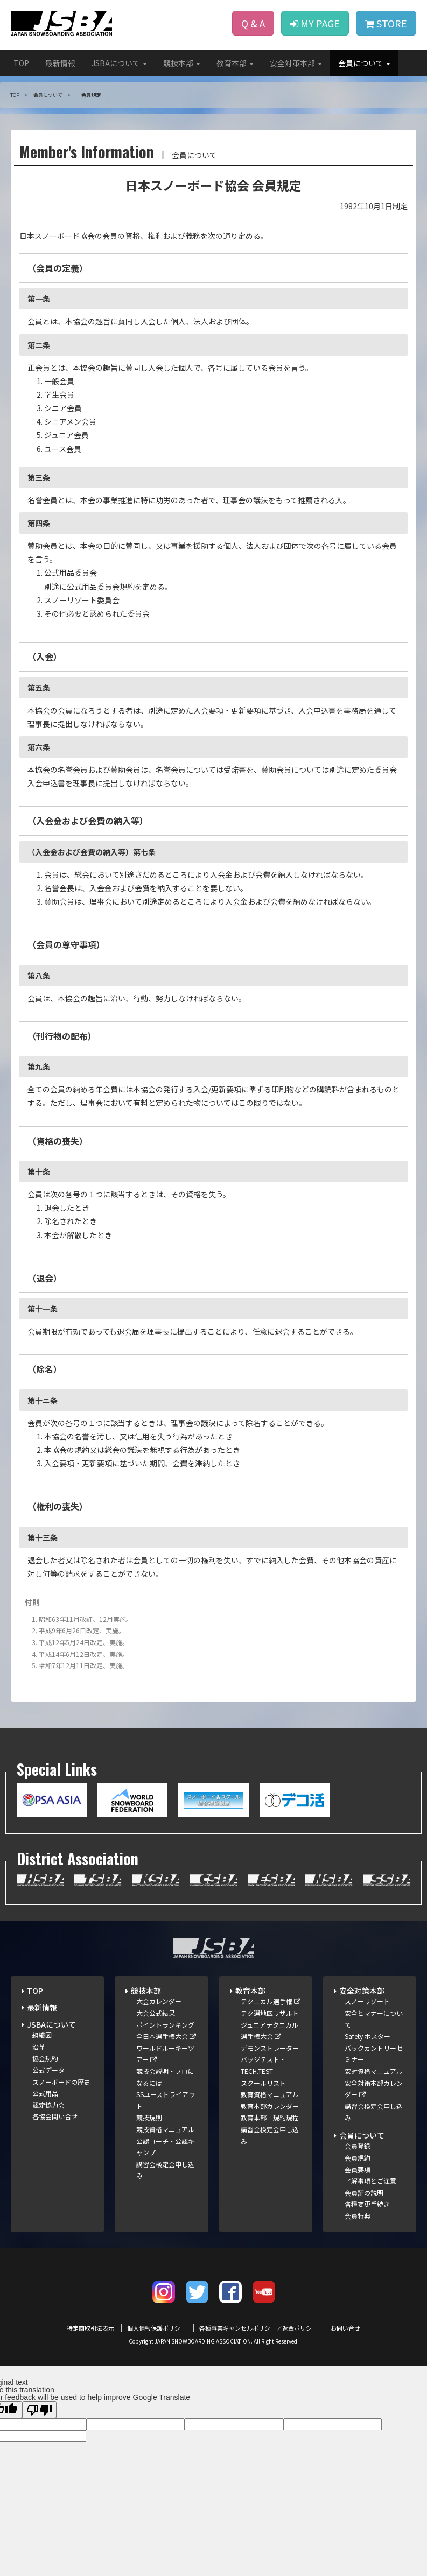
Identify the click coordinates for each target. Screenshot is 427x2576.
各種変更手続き (367, 2203)
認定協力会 (48, 2104)
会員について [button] (364, 63)
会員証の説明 (364, 2192)
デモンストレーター (270, 2047)
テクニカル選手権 (270, 2001)
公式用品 (45, 2093)
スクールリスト (263, 2082)
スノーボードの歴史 (61, 2081)
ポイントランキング (165, 2024)
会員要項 (357, 2169)
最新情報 (60, 63)
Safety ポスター (367, 2036)
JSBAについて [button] (119, 63)
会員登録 (357, 2145)
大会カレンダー (158, 2001)
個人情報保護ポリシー (156, 2328)
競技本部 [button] (181, 63)
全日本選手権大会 (166, 2036)
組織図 (42, 2034)
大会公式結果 (155, 2012)
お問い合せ (345, 2328)
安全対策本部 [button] (296, 63)
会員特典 (357, 2215)
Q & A (253, 23)
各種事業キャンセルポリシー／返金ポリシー (258, 2328)
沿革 (38, 2046)
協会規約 (45, 2058)
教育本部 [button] (235, 63)
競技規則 (149, 2117)
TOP (21, 63)
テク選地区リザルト (270, 2012)
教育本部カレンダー (270, 2106)
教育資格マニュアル (270, 2094)
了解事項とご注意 (370, 2180)
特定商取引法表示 (90, 2328)
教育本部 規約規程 (270, 2117)
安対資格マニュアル (374, 2071)
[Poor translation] (39, 2409)
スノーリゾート (367, 2001)
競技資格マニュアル (165, 2129)
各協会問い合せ (55, 2116)
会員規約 (357, 2157)
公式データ (48, 2069)
